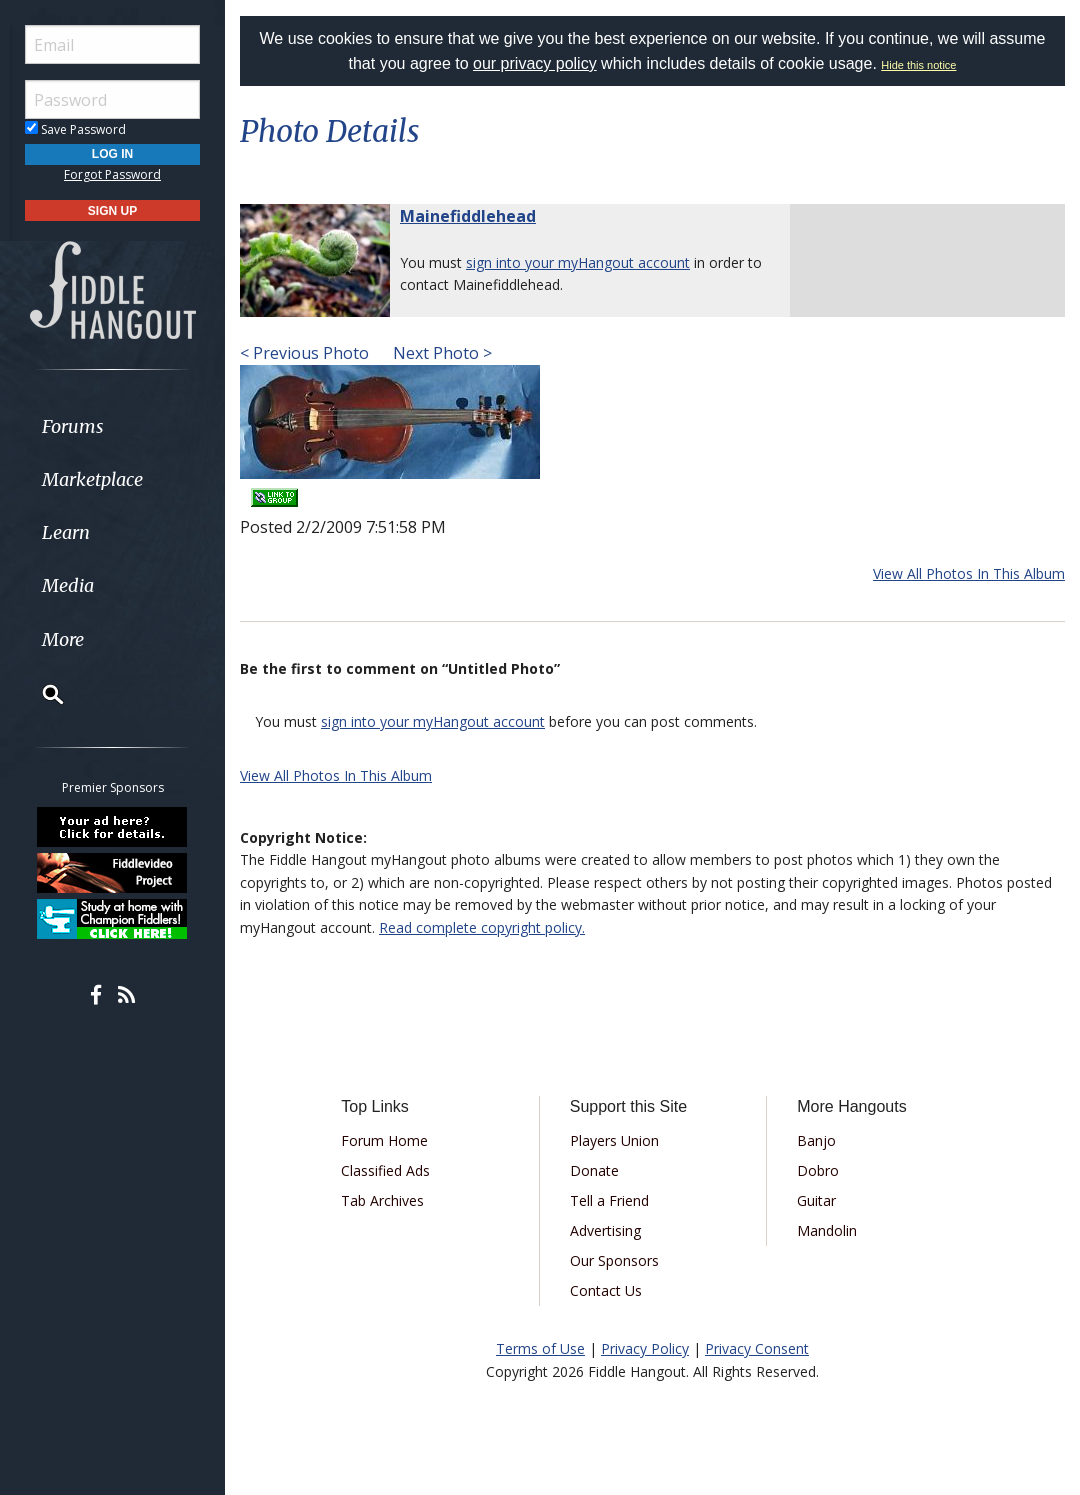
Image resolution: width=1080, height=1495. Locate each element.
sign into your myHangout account (578, 262)
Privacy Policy (645, 1348)
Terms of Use (540, 1348)
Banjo (816, 1140)
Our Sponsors (614, 1260)
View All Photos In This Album (969, 573)
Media (68, 585)
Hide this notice (918, 65)
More (63, 639)
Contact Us (606, 1290)
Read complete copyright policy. (482, 927)
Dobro (818, 1170)
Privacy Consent (757, 1348)
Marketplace (92, 479)
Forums (73, 426)
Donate (594, 1170)
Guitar (816, 1200)
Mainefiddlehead (468, 216)
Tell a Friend (609, 1200)
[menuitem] (112, 426)
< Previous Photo (304, 353)
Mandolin (827, 1230)
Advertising (605, 1230)
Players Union (614, 1140)
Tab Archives (382, 1200)
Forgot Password (112, 174)
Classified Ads (385, 1170)
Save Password (75, 129)
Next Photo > (440, 353)
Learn (66, 532)
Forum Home (384, 1140)
